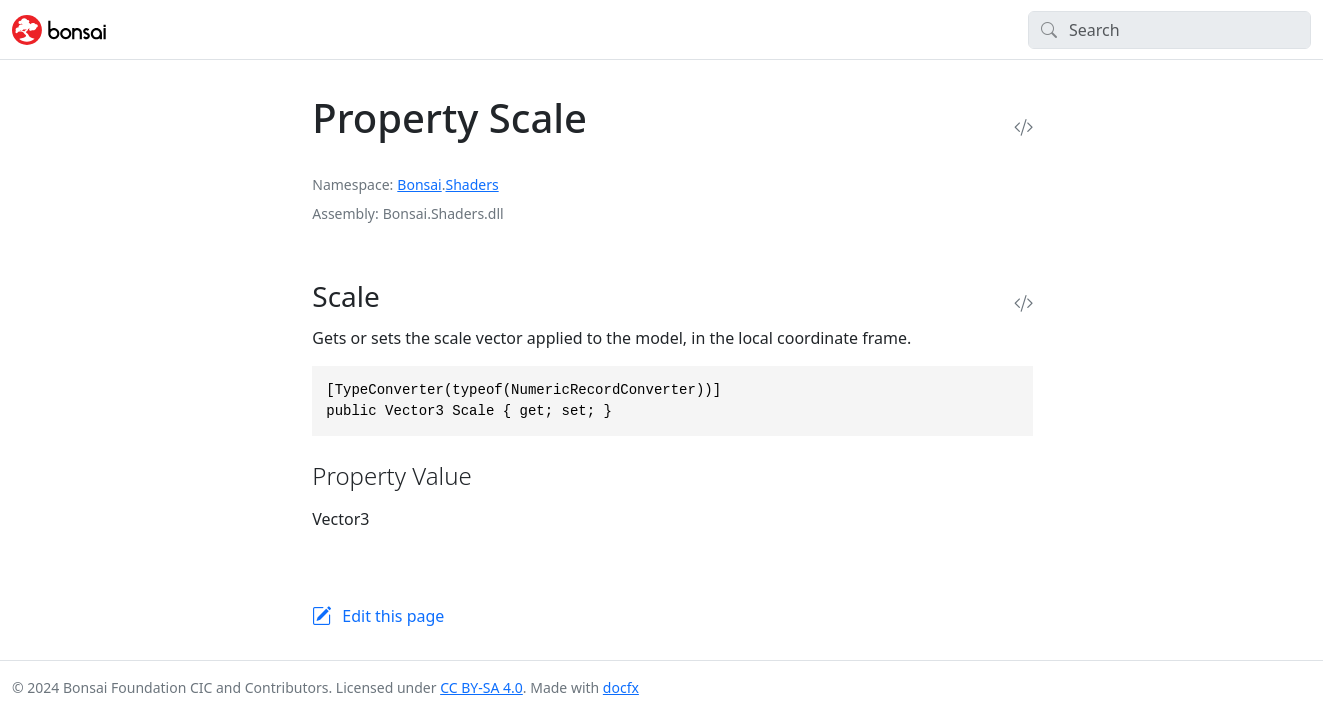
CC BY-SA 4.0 (481, 687)
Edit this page (393, 616)
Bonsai (419, 184)
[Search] (1169, 30)
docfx (621, 687)
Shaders (471, 184)
